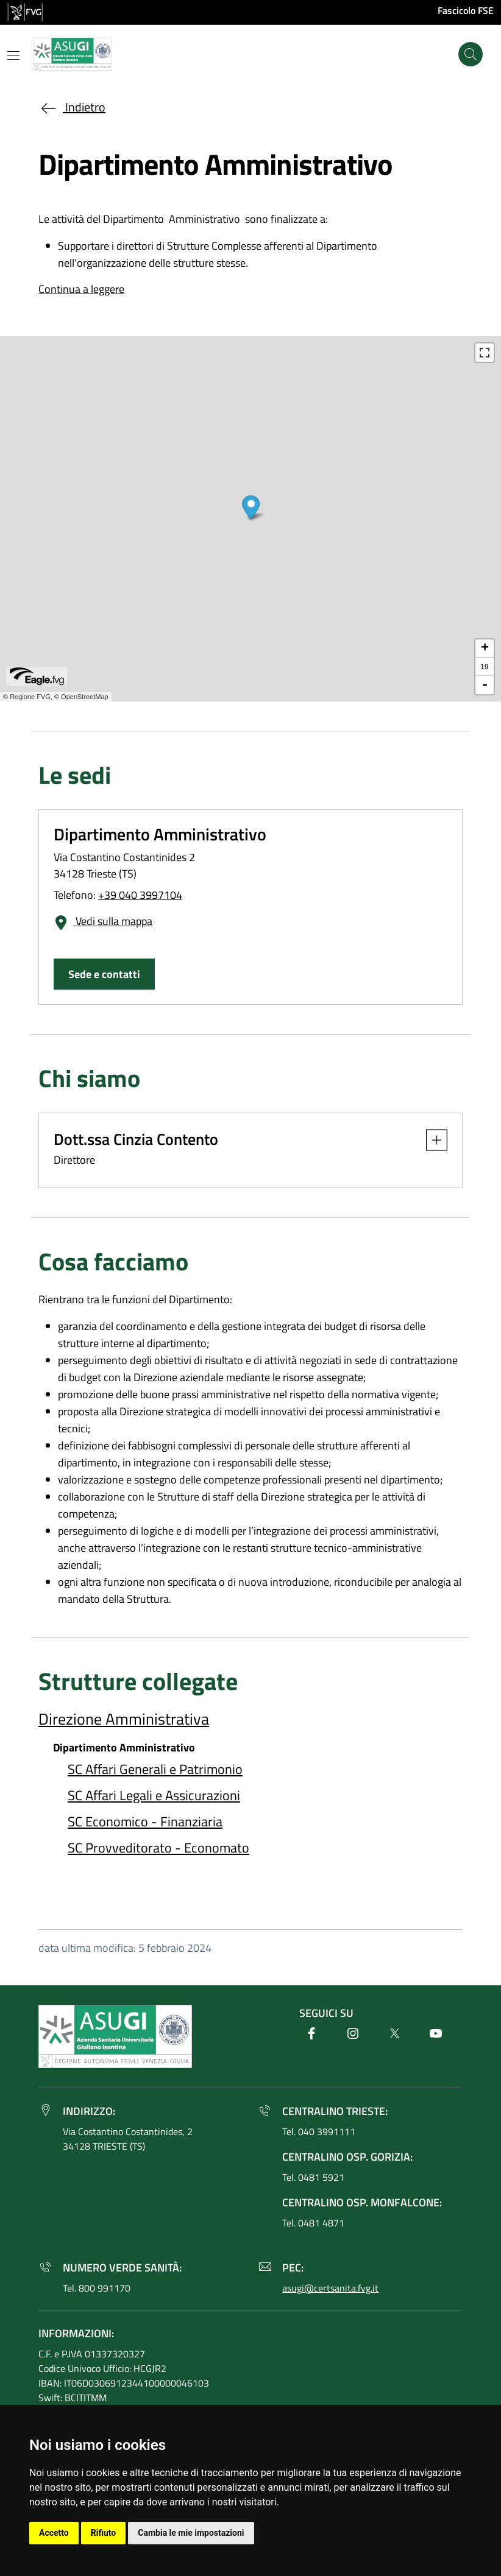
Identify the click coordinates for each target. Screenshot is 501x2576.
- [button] (485, 685)
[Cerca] (470, 54)
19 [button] (484, 667)
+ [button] (485, 648)
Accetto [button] (54, 2533)
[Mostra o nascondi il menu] (13, 55)
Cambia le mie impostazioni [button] (191, 2533)
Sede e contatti (104, 974)
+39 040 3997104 (140, 895)
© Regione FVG (27, 696)
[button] (430, 1140)
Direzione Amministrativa (123, 1719)
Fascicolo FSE (466, 10)
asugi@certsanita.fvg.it (330, 2288)
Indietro (71, 106)
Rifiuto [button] (103, 2533)
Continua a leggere (81, 289)
